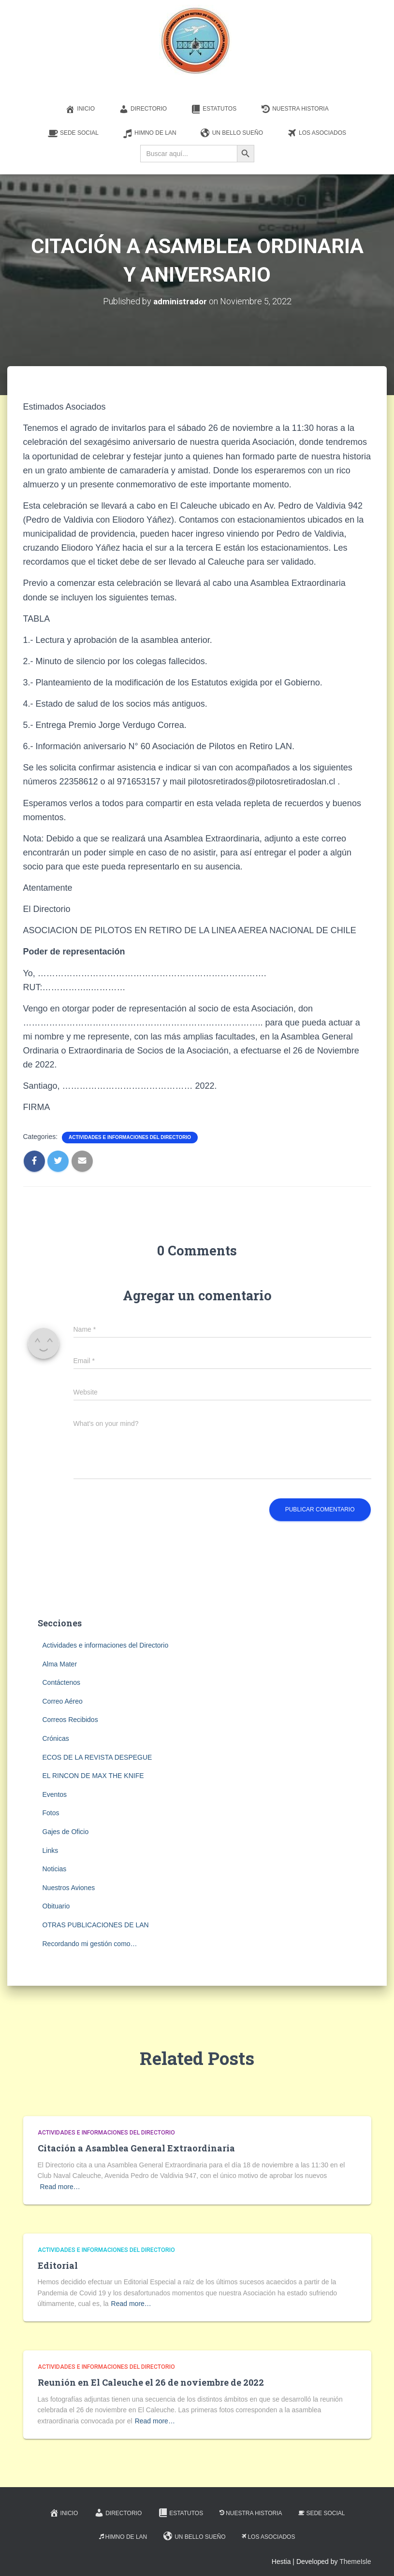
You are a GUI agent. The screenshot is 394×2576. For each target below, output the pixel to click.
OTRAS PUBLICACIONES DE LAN (96, 1924)
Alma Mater (60, 1663)
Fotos (51, 1813)
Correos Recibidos (70, 1719)
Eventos (55, 1794)
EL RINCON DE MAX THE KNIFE (93, 1775)
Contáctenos (62, 1682)
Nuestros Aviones (69, 1887)
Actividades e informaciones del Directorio (130, 1136)
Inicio (80, 109)
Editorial (58, 2265)
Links (50, 1850)
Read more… (60, 2186)
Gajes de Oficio (66, 1832)
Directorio (143, 109)
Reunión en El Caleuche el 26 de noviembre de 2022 (151, 2382)
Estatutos (213, 109)
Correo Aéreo (63, 1701)
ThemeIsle (355, 2561)
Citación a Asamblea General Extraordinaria (136, 2148)
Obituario (56, 1906)
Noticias (55, 1869)
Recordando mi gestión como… (90, 1943)
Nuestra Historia (294, 109)
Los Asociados (316, 133)
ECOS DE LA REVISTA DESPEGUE (97, 1757)
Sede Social (73, 133)
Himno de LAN (149, 133)
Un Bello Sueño (232, 133)
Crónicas (56, 1738)
